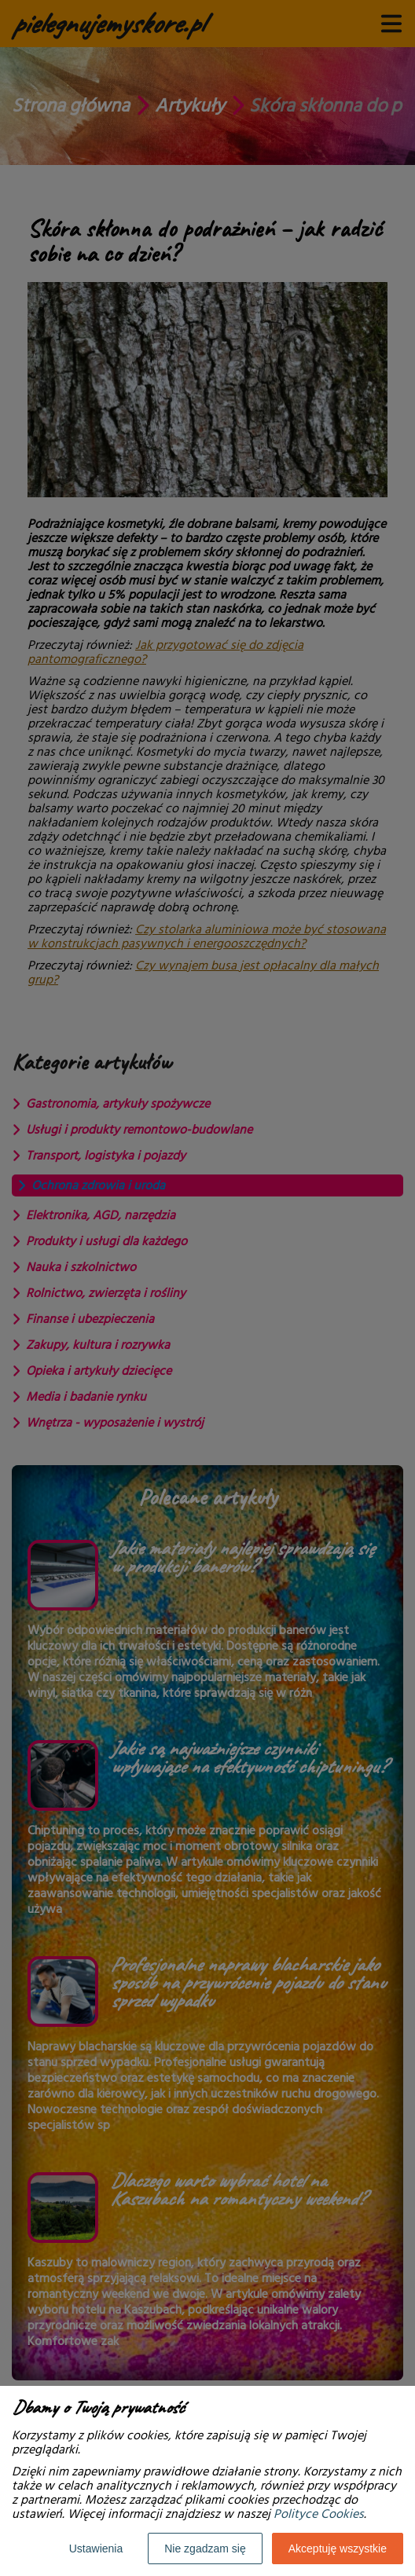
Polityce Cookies (319, 2514)
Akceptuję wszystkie (337, 2548)
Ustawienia (96, 2548)
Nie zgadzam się (205, 2548)
